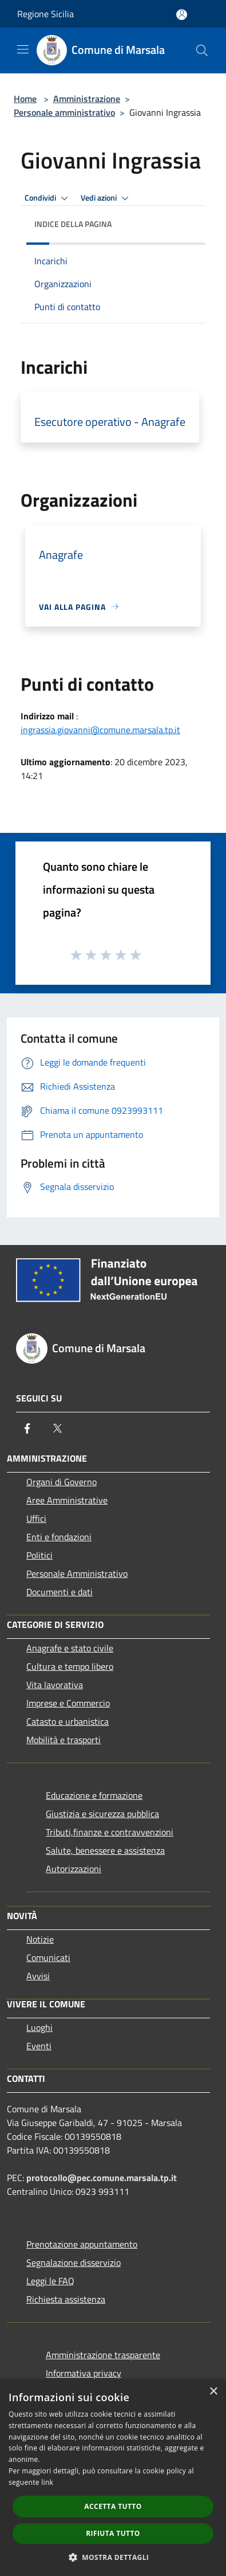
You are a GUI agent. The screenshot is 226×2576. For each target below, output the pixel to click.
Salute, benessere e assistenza (105, 1850)
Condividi (48, 198)
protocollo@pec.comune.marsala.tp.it (101, 2177)
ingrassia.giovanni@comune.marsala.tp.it (100, 730)
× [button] (213, 2391)
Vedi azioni (106, 198)
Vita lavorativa (54, 1685)
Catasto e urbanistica (67, 1721)
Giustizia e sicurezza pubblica (102, 1814)
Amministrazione (86, 98)
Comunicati (48, 1957)
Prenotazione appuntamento (81, 2244)
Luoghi (39, 2027)
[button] (113, 2557)
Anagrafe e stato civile (69, 1648)
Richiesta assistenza (65, 2299)
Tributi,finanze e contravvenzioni (109, 1832)
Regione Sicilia (45, 14)
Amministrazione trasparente (103, 2355)
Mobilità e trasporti (63, 1740)
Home (25, 98)
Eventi (38, 2046)
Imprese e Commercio (68, 1703)
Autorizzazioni (73, 1869)
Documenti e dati (59, 1592)
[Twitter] (57, 1428)
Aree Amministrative (67, 1500)
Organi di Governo (61, 1482)
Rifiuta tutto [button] (113, 2533)
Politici (39, 1555)
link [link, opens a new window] (47, 2482)
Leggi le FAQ (50, 2281)
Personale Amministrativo (77, 1573)
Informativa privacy (83, 2373)
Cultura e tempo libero (69, 1666)
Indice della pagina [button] (73, 224)
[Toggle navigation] (23, 49)
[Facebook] (27, 1428)
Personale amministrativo (64, 112)
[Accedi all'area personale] (182, 14)
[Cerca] (202, 50)
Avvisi (38, 1976)
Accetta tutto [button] (112, 2506)
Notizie (40, 1939)
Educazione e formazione (94, 1795)
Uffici (36, 1518)
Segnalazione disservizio (73, 2262)
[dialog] (113, 2477)
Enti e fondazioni (59, 1537)
